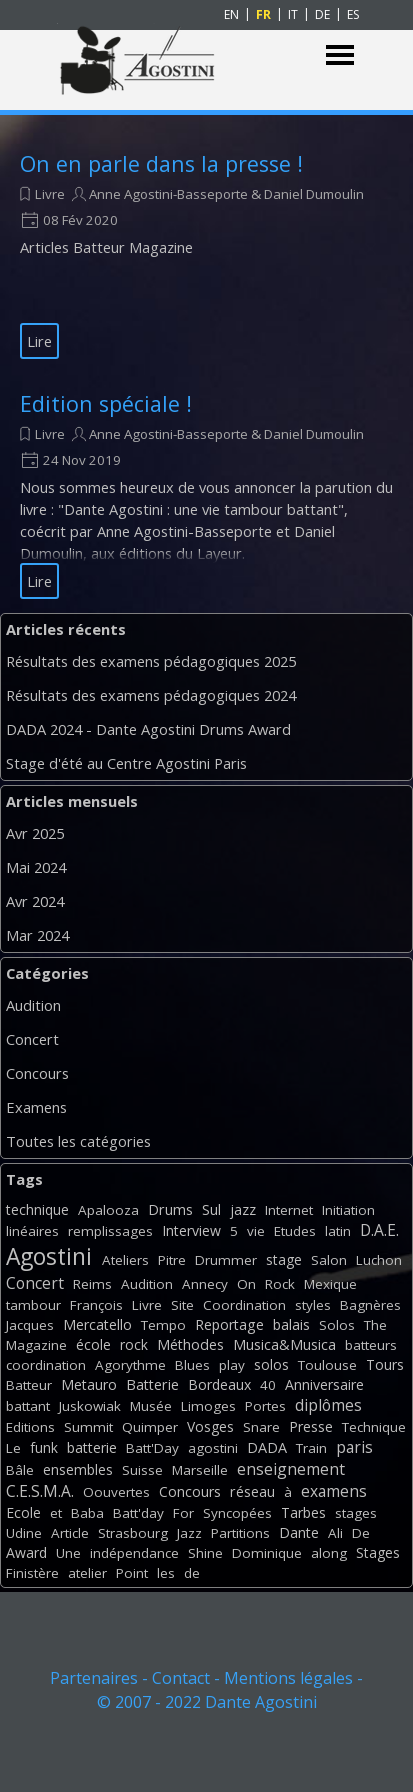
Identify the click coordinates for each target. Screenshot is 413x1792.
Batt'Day (152, 1448)
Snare (261, 1427)
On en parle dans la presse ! (161, 163)
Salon (329, 1260)
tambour (33, 1305)
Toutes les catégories (78, 1141)
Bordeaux (219, 1384)
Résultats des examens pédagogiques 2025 (151, 661)
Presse (311, 1426)
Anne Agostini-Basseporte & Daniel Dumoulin (226, 194)
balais (291, 1324)
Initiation (348, 1210)
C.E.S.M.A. (40, 1491)
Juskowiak (90, 1406)
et (56, 1513)
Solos (337, 1325)
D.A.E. (379, 1230)
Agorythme (130, 1365)
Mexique (330, 1284)
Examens (36, 1107)
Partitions (240, 1533)
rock (134, 1344)
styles (313, 1305)
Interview (191, 1230)
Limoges (208, 1406)
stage (284, 1259)
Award (26, 1552)
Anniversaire (324, 1384)
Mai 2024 (36, 867)
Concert (32, 1039)
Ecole (23, 1512)
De (361, 1533)
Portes (265, 1406)
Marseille (200, 1470)
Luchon (379, 1260)
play (232, 1365)
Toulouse (327, 1365)
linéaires (32, 1231)
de (192, 1573)
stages (356, 1513)
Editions (30, 1427)
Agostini (49, 1256)
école (93, 1344)
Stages (378, 1552)
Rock (280, 1284)
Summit (88, 1427)
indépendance (134, 1553)
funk (44, 1447)
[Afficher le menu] (340, 55)
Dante (299, 1532)
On (246, 1284)
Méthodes (190, 1344)
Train (311, 1448)
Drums (170, 1209)
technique (37, 1209)
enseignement (291, 1469)
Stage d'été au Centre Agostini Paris (126, 763)
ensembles (78, 1469)
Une (68, 1553)
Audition (33, 1005)
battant (28, 1406)
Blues (192, 1365)
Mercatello (97, 1324)
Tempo (163, 1325)
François (96, 1305)
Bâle (20, 1470)
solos (271, 1364)
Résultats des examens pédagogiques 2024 (151, 695)
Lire (39, 341)
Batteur (29, 1385)
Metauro (89, 1384)
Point (132, 1573)
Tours (385, 1364)
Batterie (152, 1384)
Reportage (229, 1324)
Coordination (244, 1305)
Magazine (36, 1345)
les (166, 1573)
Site (182, 1305)
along (329, 1553)
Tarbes (303, 1512)
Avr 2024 (35, 901)
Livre (50, 194)
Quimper (150, 1427)
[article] (206, 254)
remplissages (110, 1231)
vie (256, 1231)
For (183, 1513)
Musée (151, 1406)
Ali (335, 1533)
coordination (46, 1365)
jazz (243, 1209)
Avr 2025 (35, 833)
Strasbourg (133, 1533)
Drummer (226, 1260)
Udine (24, 1533)
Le (13, 1448)
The (375, 1325)
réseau (252, 1491)
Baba (87, 1513)
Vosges (210, 1426)
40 (268, 1385)
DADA (267, 1447)
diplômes (328, 1405)
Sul (211, 1209)
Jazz (189, 1533)
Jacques (30, 1325)
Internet (289, 1210)
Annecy (205, 1284)
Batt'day (138, 1513)
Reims (92, 1284)
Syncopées (237, 1513)
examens (334, 1491)
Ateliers (125, 1260)
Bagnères (370, 1305)
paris (354, 1447)
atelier (87, 1573)
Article (70, 1533)
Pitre (172, 1260)
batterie (92, 1447)
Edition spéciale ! (106, 403)
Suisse (142, 1470)
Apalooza (108, 1210)
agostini (213, 1448)
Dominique (267, 1553)
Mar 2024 (37, 935)
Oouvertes (116, 1492)
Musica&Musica (284, 1344)
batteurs (371, 1345)
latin (338, 1231)
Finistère (32, 1573)
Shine (205, 1553)
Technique (374, 1427)
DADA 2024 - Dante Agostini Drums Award (148, 729)
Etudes (295, 1231)
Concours (37, 1073)
